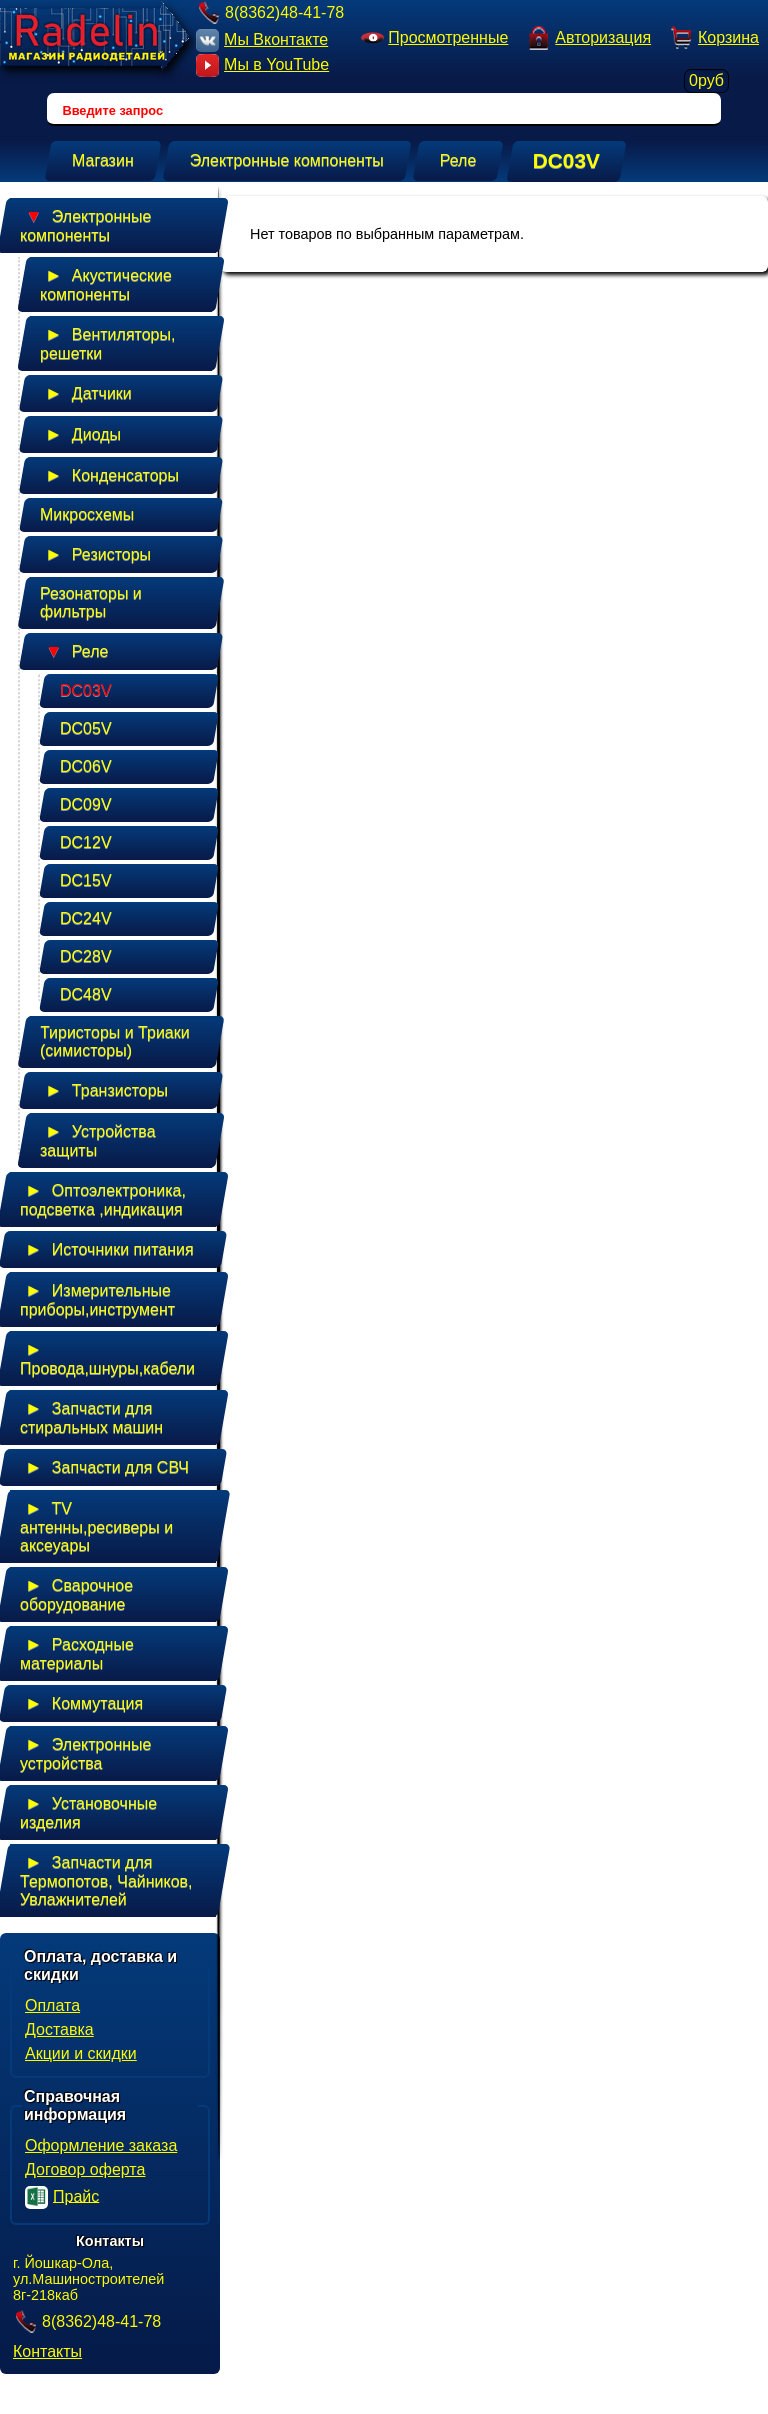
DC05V (86, 728)
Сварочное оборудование (76, 1591)
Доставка (59, 2029)
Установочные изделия (88, 1809)
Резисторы (95, 554)
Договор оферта (85, 2169)
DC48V (86, 994)
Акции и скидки (81, 2053)
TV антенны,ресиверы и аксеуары (96, 1523)
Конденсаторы (109, 475)
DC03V (86, 690)
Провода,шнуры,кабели (107, 1355)
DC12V (86, 842)
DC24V (86, 918)
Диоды (80, 434)
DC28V (86, 956)
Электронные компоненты (85, 222)
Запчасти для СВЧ (104, 1467)
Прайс (62, 2197)
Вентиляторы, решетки (107, 340)
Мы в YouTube (262, 65)
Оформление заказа (101, 2145)
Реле (74, 651)
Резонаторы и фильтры (91, 602)
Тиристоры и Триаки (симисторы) (115, 1041)
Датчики (86, 393)
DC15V (86, 880)
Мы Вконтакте (262, 40)
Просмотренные (433, 37)
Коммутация (81, 1703)
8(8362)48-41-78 (270, 12)
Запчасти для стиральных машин (91, 1414)
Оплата (52, 2005)
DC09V (86, 804)
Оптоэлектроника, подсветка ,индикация (103, 1196)
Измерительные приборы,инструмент (97, 1296)
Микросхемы (87, 514)
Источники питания (107, 1249)
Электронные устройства (85, 1750)
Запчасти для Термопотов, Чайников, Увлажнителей (106, 1877)
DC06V (86, 766)
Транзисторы (104, 1090)
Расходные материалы (77, 1650)
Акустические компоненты (106, 281)
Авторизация (588, 37)
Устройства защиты (98, 1137)
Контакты (47, 2351)
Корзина (714, 39)
